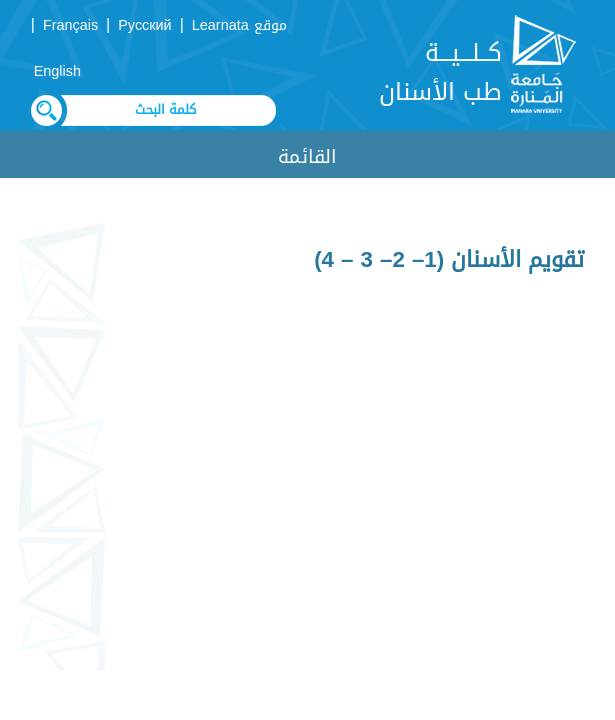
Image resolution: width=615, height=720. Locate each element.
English (57, 71)
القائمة (307, 156)
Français (70, 25)
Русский (144, 25)
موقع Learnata (239, 25)
